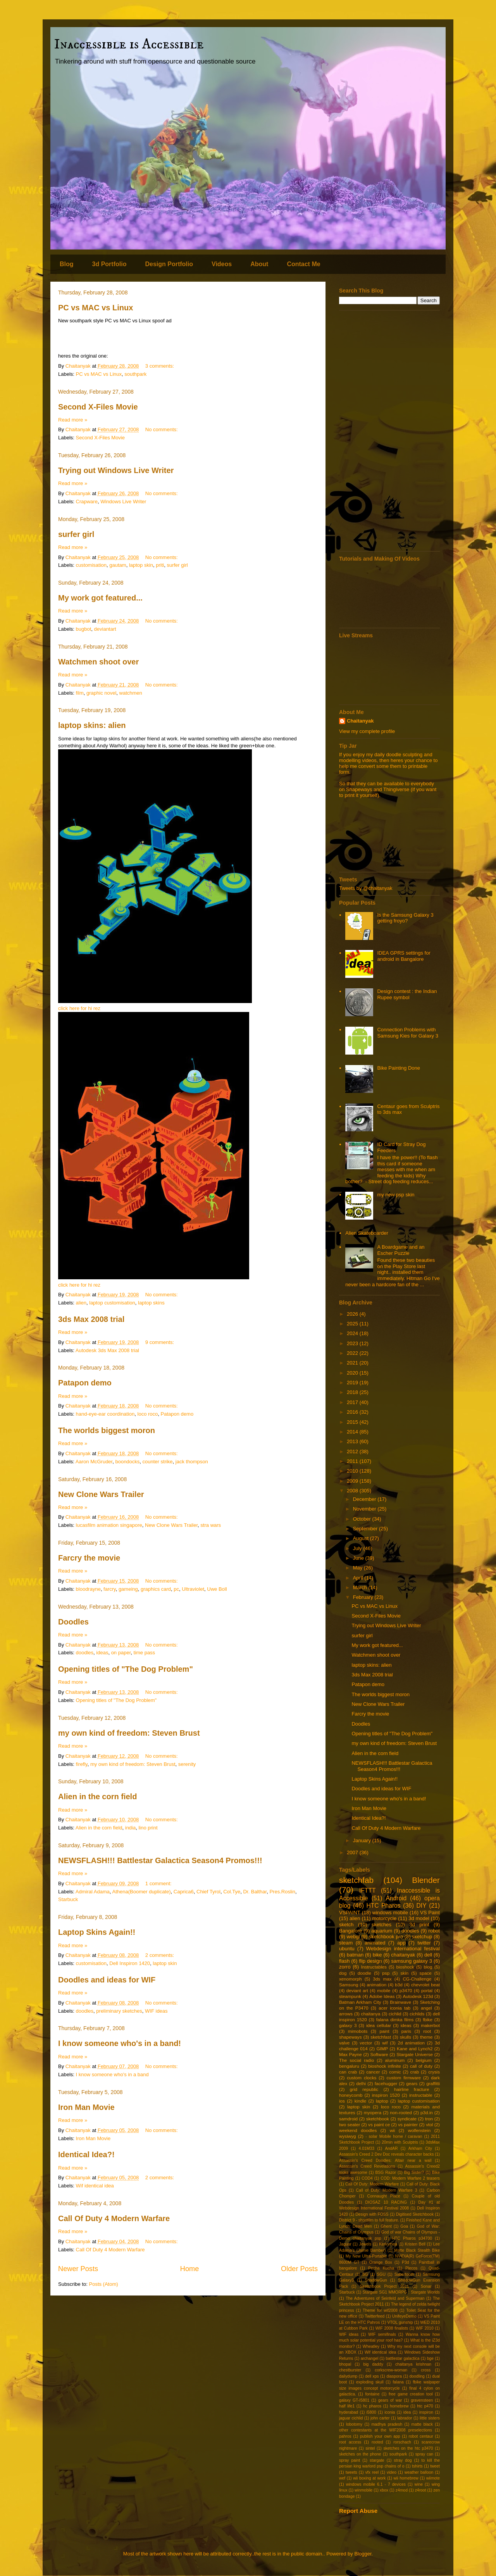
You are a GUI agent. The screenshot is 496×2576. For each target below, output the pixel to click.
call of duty (421, 2065)
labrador (404, 2418)
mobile (383, 1990)
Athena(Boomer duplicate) (141, 1892)
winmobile (363, 2490)
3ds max (382, 1978)
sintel (370, 2448)
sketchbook (377, 2118)
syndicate (407, 2118)
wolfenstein (419, 2130)
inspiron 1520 (386, 2095)
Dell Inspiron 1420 (129, 1963)
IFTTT (367, 1890)
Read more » (72, 420)
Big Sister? (414, 2172)
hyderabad (348, 2412)
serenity (187, 1764)
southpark (135, 374)
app (401, 1943)
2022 (353, 1353)
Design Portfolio (169, 264)
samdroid (348, 2118)
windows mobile (390, 1912)
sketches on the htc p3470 (408, 2448)
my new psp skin (395, 1195)
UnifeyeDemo (404, 2316)
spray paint (349, 2460)
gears (411, 2083)
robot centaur (421, 2436)
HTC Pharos (384, 1905)
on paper (121, 1652)
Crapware (87, 501)
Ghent (386, 2226)
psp (385, 1972)
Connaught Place (383, 2196)
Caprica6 (184, 1892)
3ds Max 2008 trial (91, 1319)
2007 (353, 1852)
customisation (91, 565)
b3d (399, 1984)
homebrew (399, 2406)
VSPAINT (349, 1912)
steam (346, 1943)
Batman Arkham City (360, 2002)
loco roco (148, 1414)
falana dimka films (395, 2019)
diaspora (394, 2376)
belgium (424, 2060)
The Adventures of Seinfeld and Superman (385, 2298)
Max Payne (350, 2054)
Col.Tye (231, 1892)
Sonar (426, 2286)
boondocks (127, 1461)
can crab (348, 2071)
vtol (429, 2124)
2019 (353, 1382)
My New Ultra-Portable (366, 2256)
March (361, 1587)
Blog (67, 264)
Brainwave (400, 2002)
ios (342, 2100)
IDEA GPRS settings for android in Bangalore (403, 956)
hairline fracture (411, 2089)
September (366, 1528)
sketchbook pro (386, 1936)
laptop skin (141, 565)
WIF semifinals (382, 2334)
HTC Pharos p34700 (412, 2238)
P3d (405, 2262)
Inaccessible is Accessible (129, 44)
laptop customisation (112, 1303)
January (362, 1840)
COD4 (367, 2178)
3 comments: (160, 366)
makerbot (430, 2025)
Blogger (362, 2554)
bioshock (405, 1966)
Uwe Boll (217, 1589)
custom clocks (361, 2077)
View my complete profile (367, 731)
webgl (353, 1936)
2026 (353, 1314)
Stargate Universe (414, 2054)
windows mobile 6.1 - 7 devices (376, 2484)
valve (344, 2042)
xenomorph (350, 1978)
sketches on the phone (360, 2454)
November (365, 1509)
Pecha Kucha (381, 2268)
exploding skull (370, 2382)
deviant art (357, 1990)
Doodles (73, 1622)
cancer (373, 2071)
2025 (353, 1324)
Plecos (411, 2268)
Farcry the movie (89, 1558)
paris (406, 2031)
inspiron (426, 2412)
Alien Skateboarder (366, 1233)
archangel (370, 2358)
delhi (361, 2083)
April (359, 1578)
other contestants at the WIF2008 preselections (385, 2430)
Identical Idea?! (86, 2154)
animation (377, 1984)
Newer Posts (78, 2269)
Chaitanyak (360, 721)
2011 (353, 1461)
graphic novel (101, 693)
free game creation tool (411, 2394)
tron (429, 2118)
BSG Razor (385, 2172)
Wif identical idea (95, 2186)
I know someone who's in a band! (119, 2043)
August (361, 1538)
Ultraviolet (193, 1589)
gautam (117, 565)
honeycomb (350, 2095)
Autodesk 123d (418, 1996)
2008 (353, 1491)
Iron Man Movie (86, 2107)
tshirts (417, 2466)
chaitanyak (403, 1955)
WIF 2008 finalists (391, 2328)
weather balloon (419, 2472)
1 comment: (159, 1883)
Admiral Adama (93, 1892)
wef (342, 2478)
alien (81, 1303)
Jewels (365, 2244)
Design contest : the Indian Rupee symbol (407, 994)
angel (426, 2007)
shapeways (350, 2036)
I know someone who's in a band (112, 2074)
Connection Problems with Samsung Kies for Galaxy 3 (407, 1033)
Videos (222, 264)
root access (350, 2442)
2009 (353, 1481)
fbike (427, 2019)
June (359, 1558)
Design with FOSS (371, 2214)
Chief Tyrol (208, 1892)
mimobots (358, 2031)
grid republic (364, 2089)
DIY (422, 1905)
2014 (353, 1432)
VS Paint (430, 1912)
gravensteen (422, 2400)
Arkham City (420, 2148)
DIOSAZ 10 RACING (386, 2202)
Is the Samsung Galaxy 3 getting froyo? (405, 918)
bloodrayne (88, 1589)
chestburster (350, 2370)
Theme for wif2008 (380, 2310)
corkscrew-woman (391, 2370)
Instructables (374, 1966)
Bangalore (350, 1931)
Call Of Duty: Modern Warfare (372, 2184)
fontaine (372, 2394)
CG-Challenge (417, 1978)
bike (377, 1955)
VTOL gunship (400, 2322)
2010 (353, 1471)
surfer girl (76, 534)
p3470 (406, 1990)
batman (355, 1955)
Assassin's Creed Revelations (367, 2166)
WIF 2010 (425, 2328)
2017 (353, 1402)
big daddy (373, 2364)
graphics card (156, 1589)
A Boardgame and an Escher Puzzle (400, 1250)
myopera (372, 2112)
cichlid (395, 2013)
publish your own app (380, 2436)
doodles (85, 1652)
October (362, 1519)
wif (385, 2042)
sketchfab (356, 1880)
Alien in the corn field (97, 1796)
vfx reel (372, 2472)
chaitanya (371, 2013)
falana (398, 2382)
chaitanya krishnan (413, 2364)
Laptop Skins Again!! (96, 1932)
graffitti (433, 2083)
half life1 (347, 2406)
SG (365, 2274)
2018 (353, 1392)
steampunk (350, 1996)
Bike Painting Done (398, 1068)
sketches (381, 1924)
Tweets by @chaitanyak (365, 888)
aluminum (395, 2060)
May (358, 1568)
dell (428, 1955)
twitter (424, 1943)
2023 (353, 1343)
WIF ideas (156, 2011)
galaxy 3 (347, 2025)
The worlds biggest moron (106, 1430)
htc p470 (425, 2406)
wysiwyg (347, 2136)
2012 (353, 1451)
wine (419, 2484)
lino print (147, 1828)
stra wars (210, 1525)
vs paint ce (379, 2124)
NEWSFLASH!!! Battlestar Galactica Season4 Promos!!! (160, 1860)
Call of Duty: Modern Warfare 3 (386, 2190)
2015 (353, 1422)
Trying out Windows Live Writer (116, 470)
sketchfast (380, 2036)
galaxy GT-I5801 (354, 2400)
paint (384, 2031)
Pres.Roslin (282, 1892)
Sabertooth (404, 2274)
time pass (144, 1652)
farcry (109, 1589)
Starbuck (68, 1899)
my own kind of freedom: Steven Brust (129, 1733)
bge (430, 2358)
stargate (377, 2460)
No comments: (162, 429)
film (80, 693)
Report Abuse (358, 2510)
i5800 (371, 2412)
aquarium (381, 1931)
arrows (346, 2013)
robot (434, 1931)
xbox (384, 2490)
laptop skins (151, 1303)
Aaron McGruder (94, 1461)
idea (407, 2412)
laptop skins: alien (92, 725)
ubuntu (347, 1948)
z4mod (402, 2490)
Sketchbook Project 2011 (384, 2286)
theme (426, 2036)
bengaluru (349, 2065)
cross (426, 2370)
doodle (364, 1972)
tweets (351, 2472)
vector (366, 2042)
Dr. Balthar (255, 1892)
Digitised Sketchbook (415, 2214)
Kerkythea (388, 2244)
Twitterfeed (374, 2316)
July (358, 1548)
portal (426, 1990)
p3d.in (426, 2112)
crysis (434, 2071)
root (427, 2031)
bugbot (83, 629)
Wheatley (371, 2346)
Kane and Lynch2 (414, 2048)
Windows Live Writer (123, 501)
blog (428, 1966)
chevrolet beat (425, 1984)
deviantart (105, 629)
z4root (420, 2490)
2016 (353, 1412)
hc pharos (372, 2406)
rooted (377, 2442)
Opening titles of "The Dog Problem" (125, 1669)
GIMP (382, 2048)
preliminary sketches (119, 2011)
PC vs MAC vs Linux (95, 307)
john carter (380, 2418)
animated (375, 1943)
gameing (128, 1589)
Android (396, 1898)
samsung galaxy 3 (411, 1961)
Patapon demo (85, 1382)
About (259, 264)
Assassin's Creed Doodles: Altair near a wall (385, 2160)
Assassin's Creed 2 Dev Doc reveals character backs (386, 2154)
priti (160, 565)
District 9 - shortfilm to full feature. (369, 2220)
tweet (435, 2466)
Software (379, 2054)
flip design (370, 1961)
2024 (353, 1333)
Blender (426, 1880)
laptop (382, 2100)
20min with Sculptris (400, 2142)
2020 (353, 1373)
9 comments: (160, 1342)
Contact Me (303, 264)
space (426, 1972)
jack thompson (192, 1461)
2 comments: (160, 1955)
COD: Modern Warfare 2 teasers (410, 2178)
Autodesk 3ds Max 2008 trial (107, 1350)
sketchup (422, 1936)
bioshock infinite (384, 2065)
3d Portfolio (109, 264)
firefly (82, 1764)
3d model (418, 1918)
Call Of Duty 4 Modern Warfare (114, 2218)
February (364, 1597)
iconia (389, 2412)
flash (344, 1961)
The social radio (356, 2060)
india (130, 1828)
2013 (353, 1441)
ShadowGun (376, 2280)
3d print (419, 1924)
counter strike (158, 1461)
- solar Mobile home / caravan (393, 2136)
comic (395, 2071)
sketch (346, 1924)
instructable (420, 2095)
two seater (349, 2124)
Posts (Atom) (103, 2284)
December (365, 1499)
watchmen (130, 693)
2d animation (411, 2042)
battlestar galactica (403, 2358)
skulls (405, 2036)
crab (414, 2071)
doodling (417, 2376)
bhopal (345, 2364)
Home (189, 2269)
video (391, 2472)
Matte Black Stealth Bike (417, 2250)
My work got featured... (100, 598)
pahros (345, 2436)
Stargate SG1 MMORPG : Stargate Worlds (401, 2292)
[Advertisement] (389, 431)
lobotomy (354, 2424)
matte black (422, 2424)
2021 (353, 1363)
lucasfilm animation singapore (109, 1525)
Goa (404, 2226)
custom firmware (404, 2077)
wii (392, 2130)
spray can (424, 2454)
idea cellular (378, 2025)
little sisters (430, 2418)
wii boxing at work (369, 2478)
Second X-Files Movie (98, 407)
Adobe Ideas (382, 1996)
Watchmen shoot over (98, 661)
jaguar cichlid (351, 2418)
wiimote (433, 2478)
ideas (102, 1652)
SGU (381, 2274)
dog (343, 1972)
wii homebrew (406, 2478)
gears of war (390, 2400)
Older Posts (299, 2269)
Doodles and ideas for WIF (106, 1979)
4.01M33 (366, 2148)
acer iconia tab (394, 2007)
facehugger (386, 2083)
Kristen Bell (415, 2244)
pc (176, 1589)
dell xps (372, 2376)
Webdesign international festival (403, 1948)
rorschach (402, 2442)
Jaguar (345, 2244)
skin (404, 1972)
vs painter (408, 2124)
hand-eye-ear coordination (105, 1414)
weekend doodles (358, 2130)
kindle (361, 2100)
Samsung (348, 1984)
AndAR (391, 2148)
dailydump (348, 2376)
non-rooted (401, 2112)
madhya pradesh (386, 2424)
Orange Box (380, 2262)
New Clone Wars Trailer (101, 1494)
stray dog (403, 2460)
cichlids (417, 2013)
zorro (345, 1967)
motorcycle (384, 1918)
